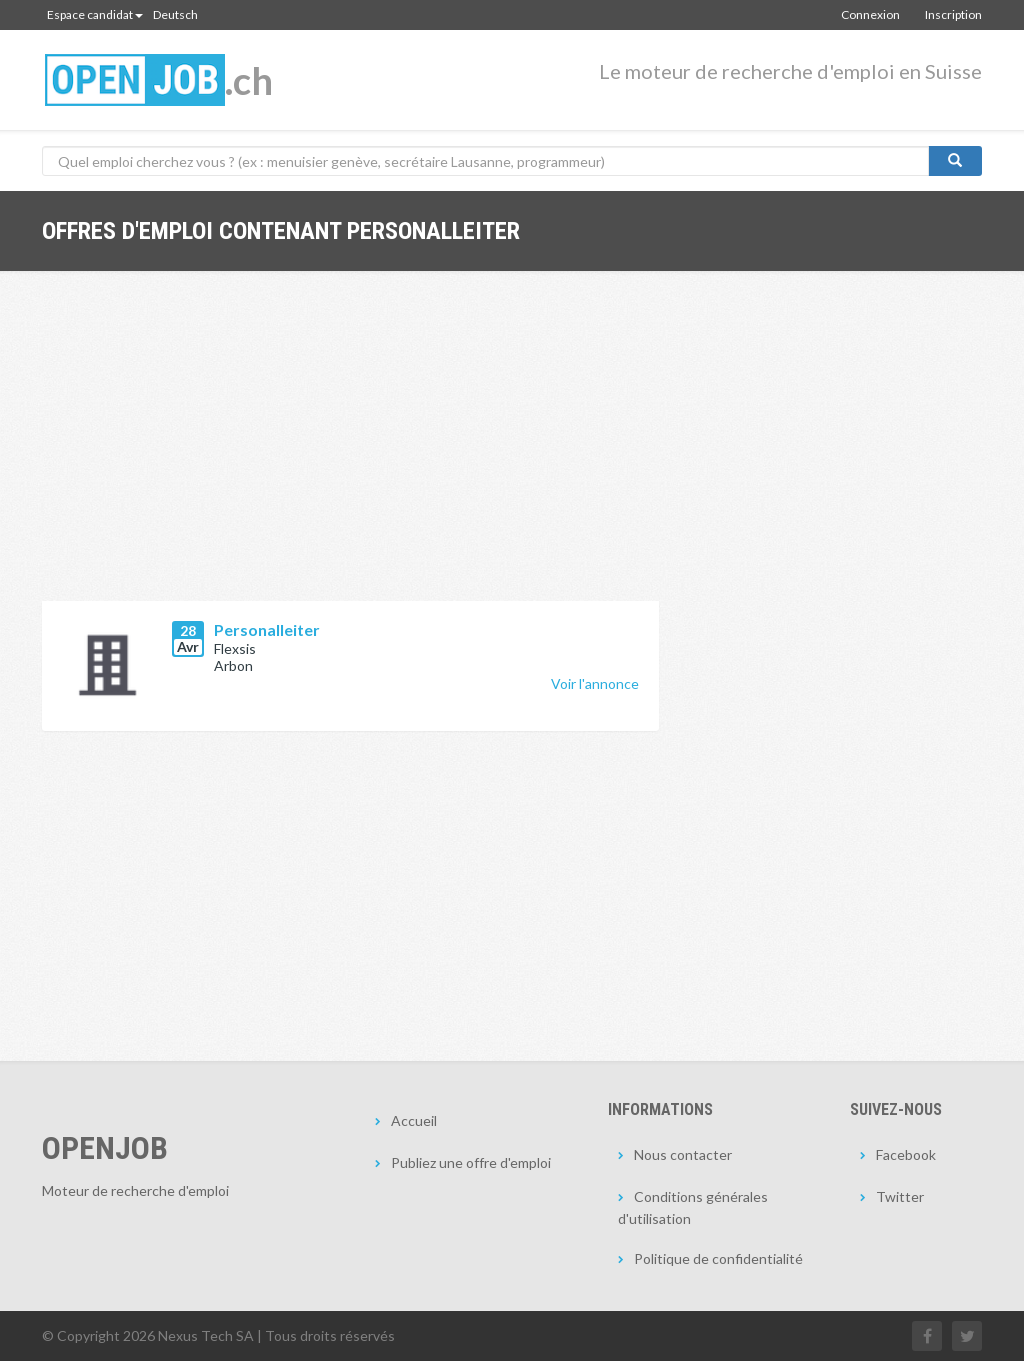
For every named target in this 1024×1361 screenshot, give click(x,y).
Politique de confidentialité (718, 1258)
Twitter (900, 1196)
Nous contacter (683, 1154)
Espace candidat (95, 14)
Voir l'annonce (595, 683)
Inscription (953, 14)
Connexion (870, 14)
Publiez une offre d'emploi (471, 1162)
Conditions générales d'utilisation (693, 1207)
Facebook (906, 1154)
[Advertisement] (350, 451)
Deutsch (175, 14)
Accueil (414, 1120)
